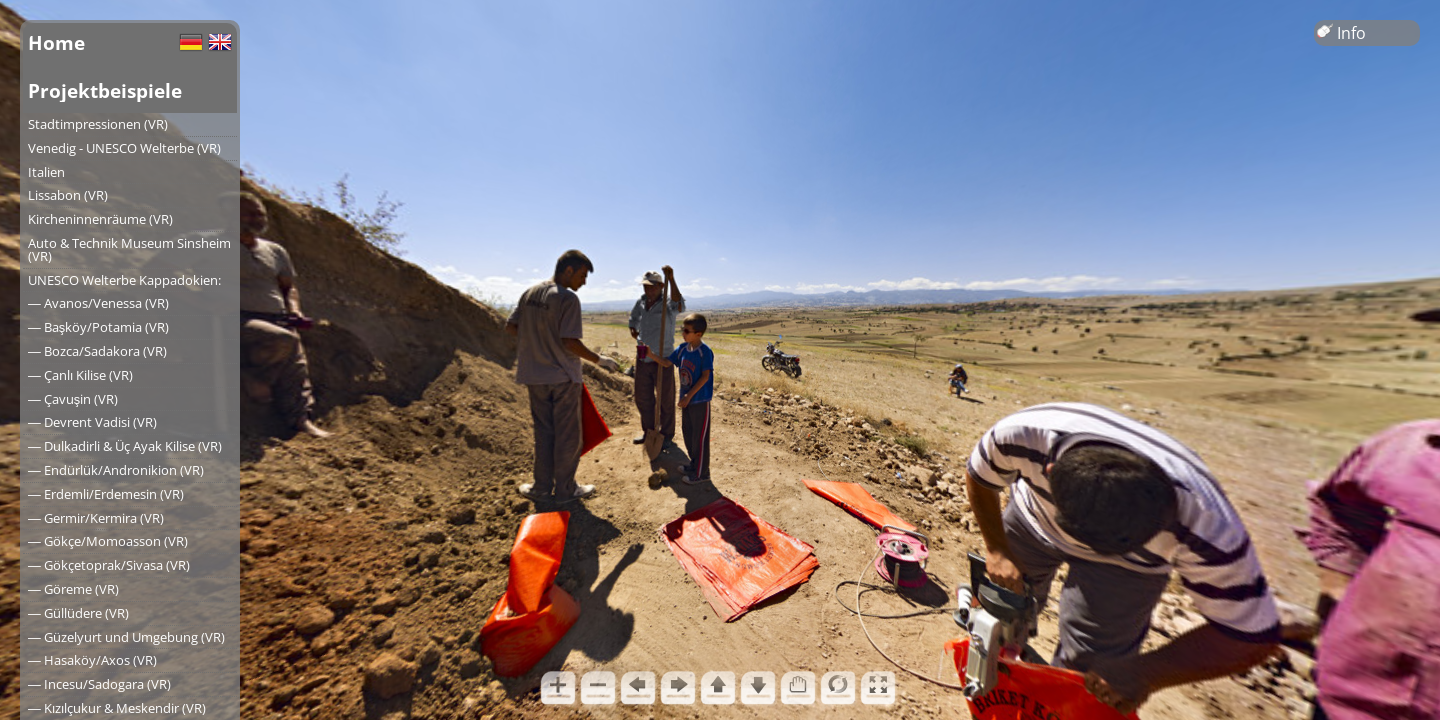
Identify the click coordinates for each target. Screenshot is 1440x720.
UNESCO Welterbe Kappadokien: (124, 280)
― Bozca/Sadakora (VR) (97, 351)
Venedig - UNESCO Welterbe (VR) (124, 148)
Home (56, 42)
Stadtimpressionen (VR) (98, 124)
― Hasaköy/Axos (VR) (92, 660)
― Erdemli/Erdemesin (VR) (106, 494)
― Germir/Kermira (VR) (96, 518)
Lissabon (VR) (68, 195)
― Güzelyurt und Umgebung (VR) (126, 637)
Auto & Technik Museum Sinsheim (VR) (129, 249)
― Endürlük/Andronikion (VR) (116, 470)
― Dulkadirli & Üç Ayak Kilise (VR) (125, 446)
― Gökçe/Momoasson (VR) (108, 541)
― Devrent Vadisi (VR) (92, 422)
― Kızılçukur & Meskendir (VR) (117, 708)
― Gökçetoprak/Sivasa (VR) (109, 565)
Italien (46, 172)
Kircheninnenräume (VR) (100, 219)
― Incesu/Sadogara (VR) (99, 684)
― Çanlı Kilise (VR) (80, 375)
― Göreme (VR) (73, 589)
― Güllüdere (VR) (78, 613)
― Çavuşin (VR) (73, 399)
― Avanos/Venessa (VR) (98, 303)
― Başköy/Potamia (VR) (98, 327)
